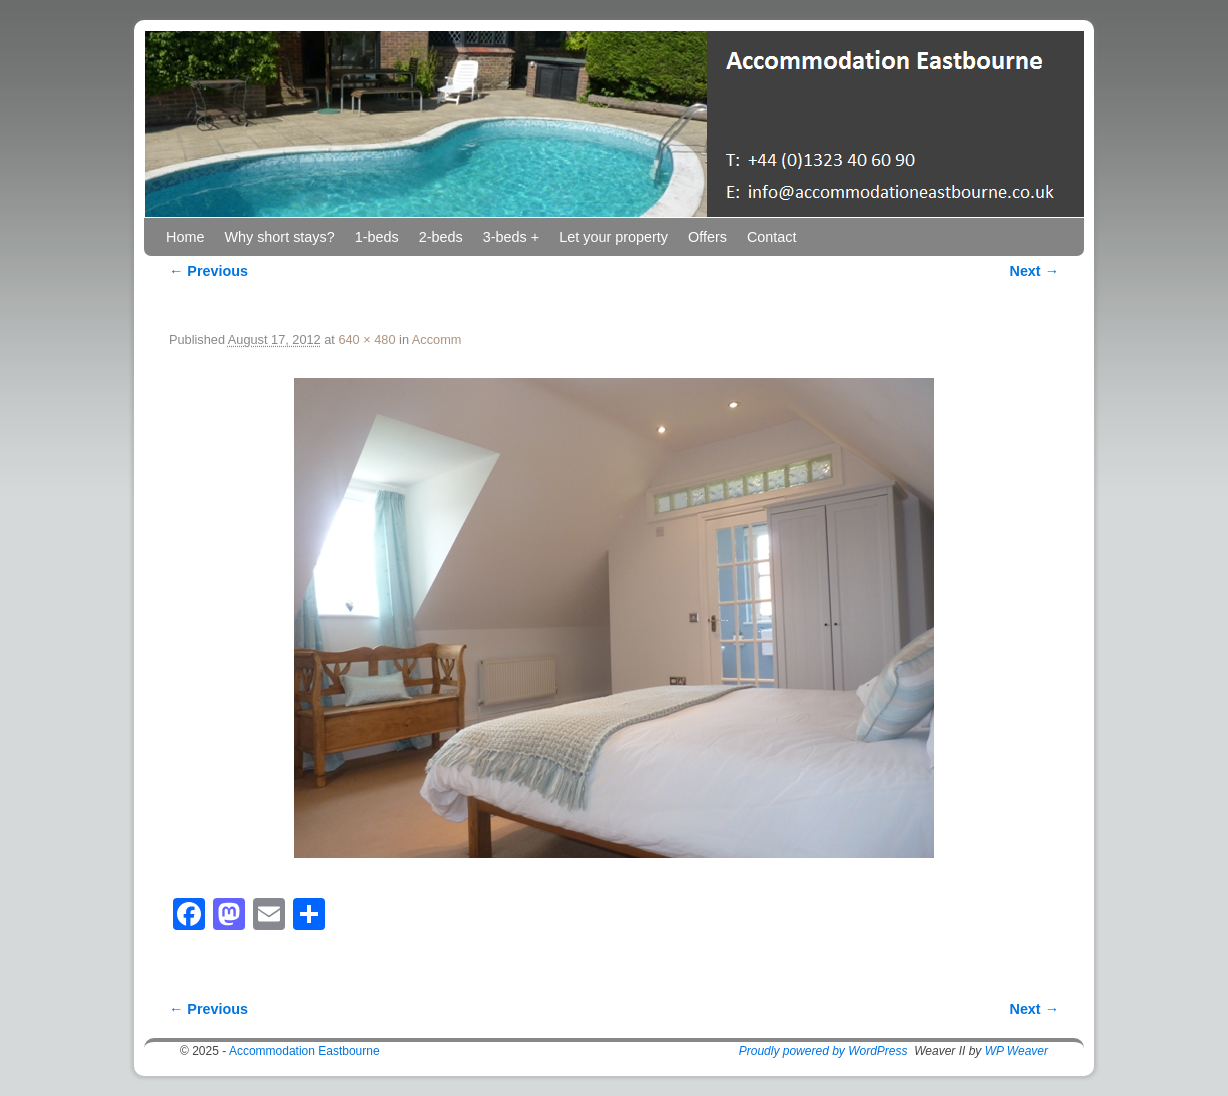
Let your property (613, 237)
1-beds (377, 237)
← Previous (208, 271)
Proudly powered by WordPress (823, 1051)
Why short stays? (279, 237)
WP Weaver (1016, 1051)
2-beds (441, 237)
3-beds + (511, 237)
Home (185, 237)
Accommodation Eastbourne (304, 1051)
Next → (1034, 271)
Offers (707, 237)
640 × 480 (366, 339)
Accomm (437, 339)
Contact (772, 237)
